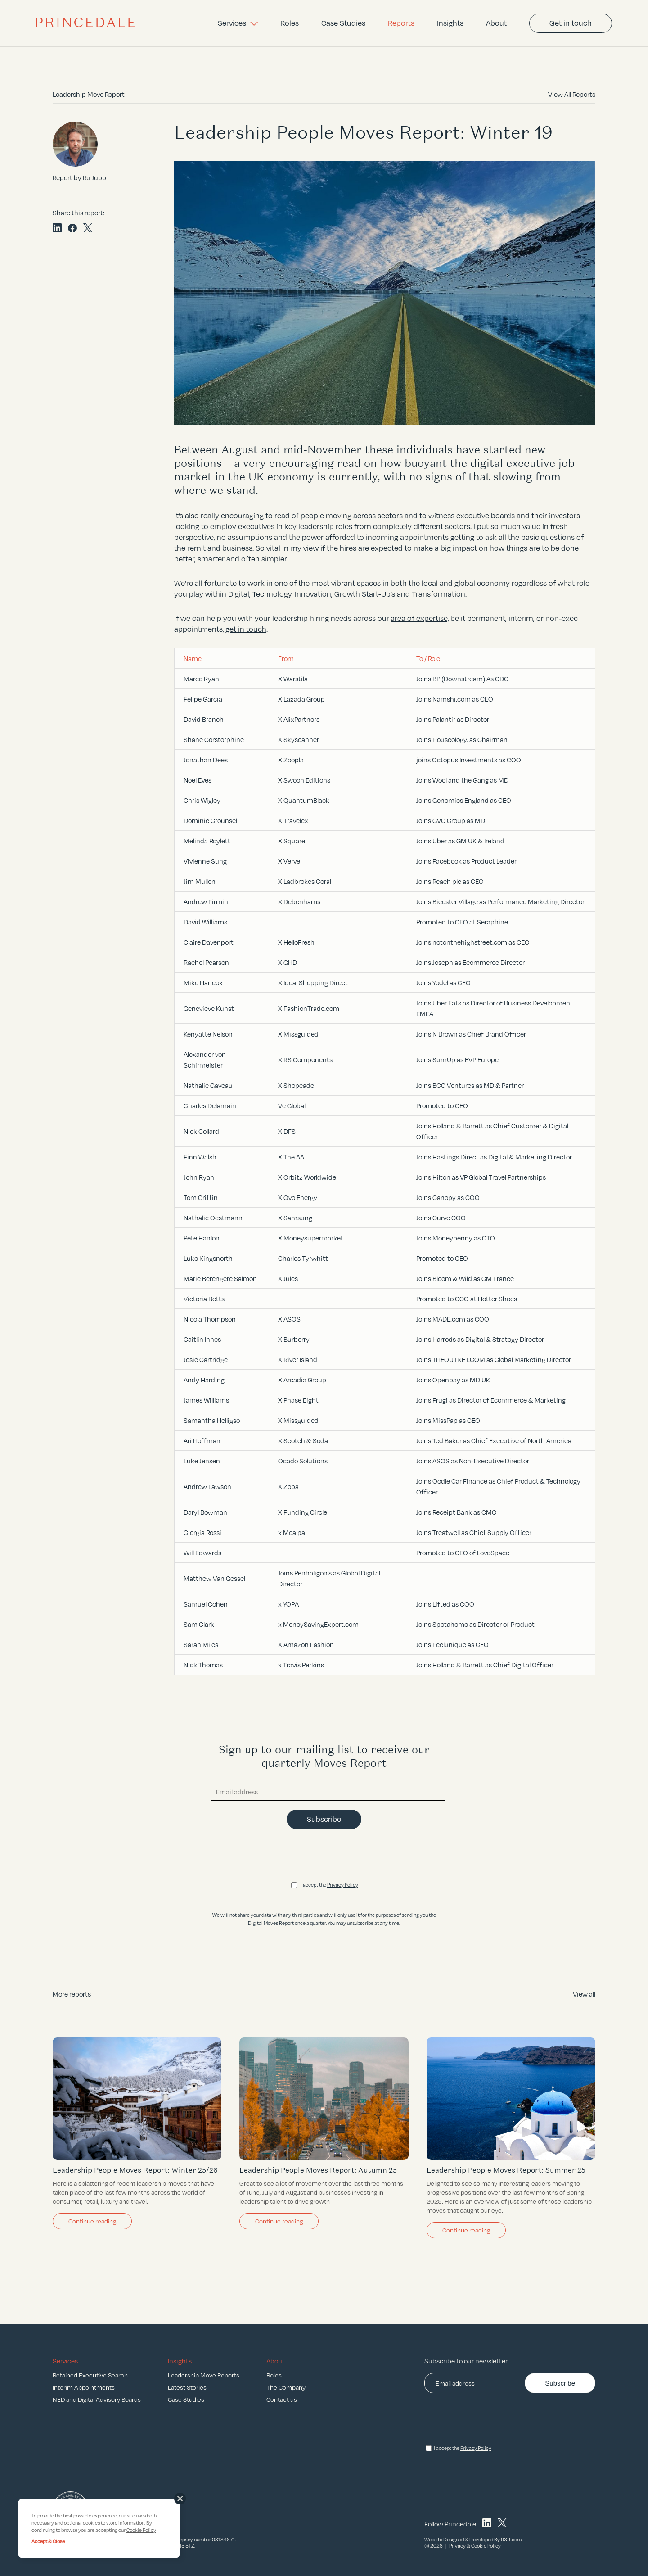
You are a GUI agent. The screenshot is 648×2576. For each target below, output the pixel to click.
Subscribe (324, 1819)
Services (238, 22)
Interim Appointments (84, 2387)
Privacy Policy (342, 1885)
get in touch (245, 629)
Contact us (281, 2399)
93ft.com (511, 2539)
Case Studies (343, 22)
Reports (401, 22)
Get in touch (570, 22)
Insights (450, 22)
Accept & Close (48, 2541)
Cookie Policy (486, 2546)
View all (584, 1994)
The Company (286, 2387)
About (496, 22)
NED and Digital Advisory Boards (97, 2399)
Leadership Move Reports (203, 2375)
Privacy (457, 2546)
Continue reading (92, 2221)
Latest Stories (187, 2387)
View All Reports (571, 94)
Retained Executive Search (90, 2375)
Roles (289, 22)
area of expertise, (420, 618)
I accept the (329, 1885)
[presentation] (324, 1855)
